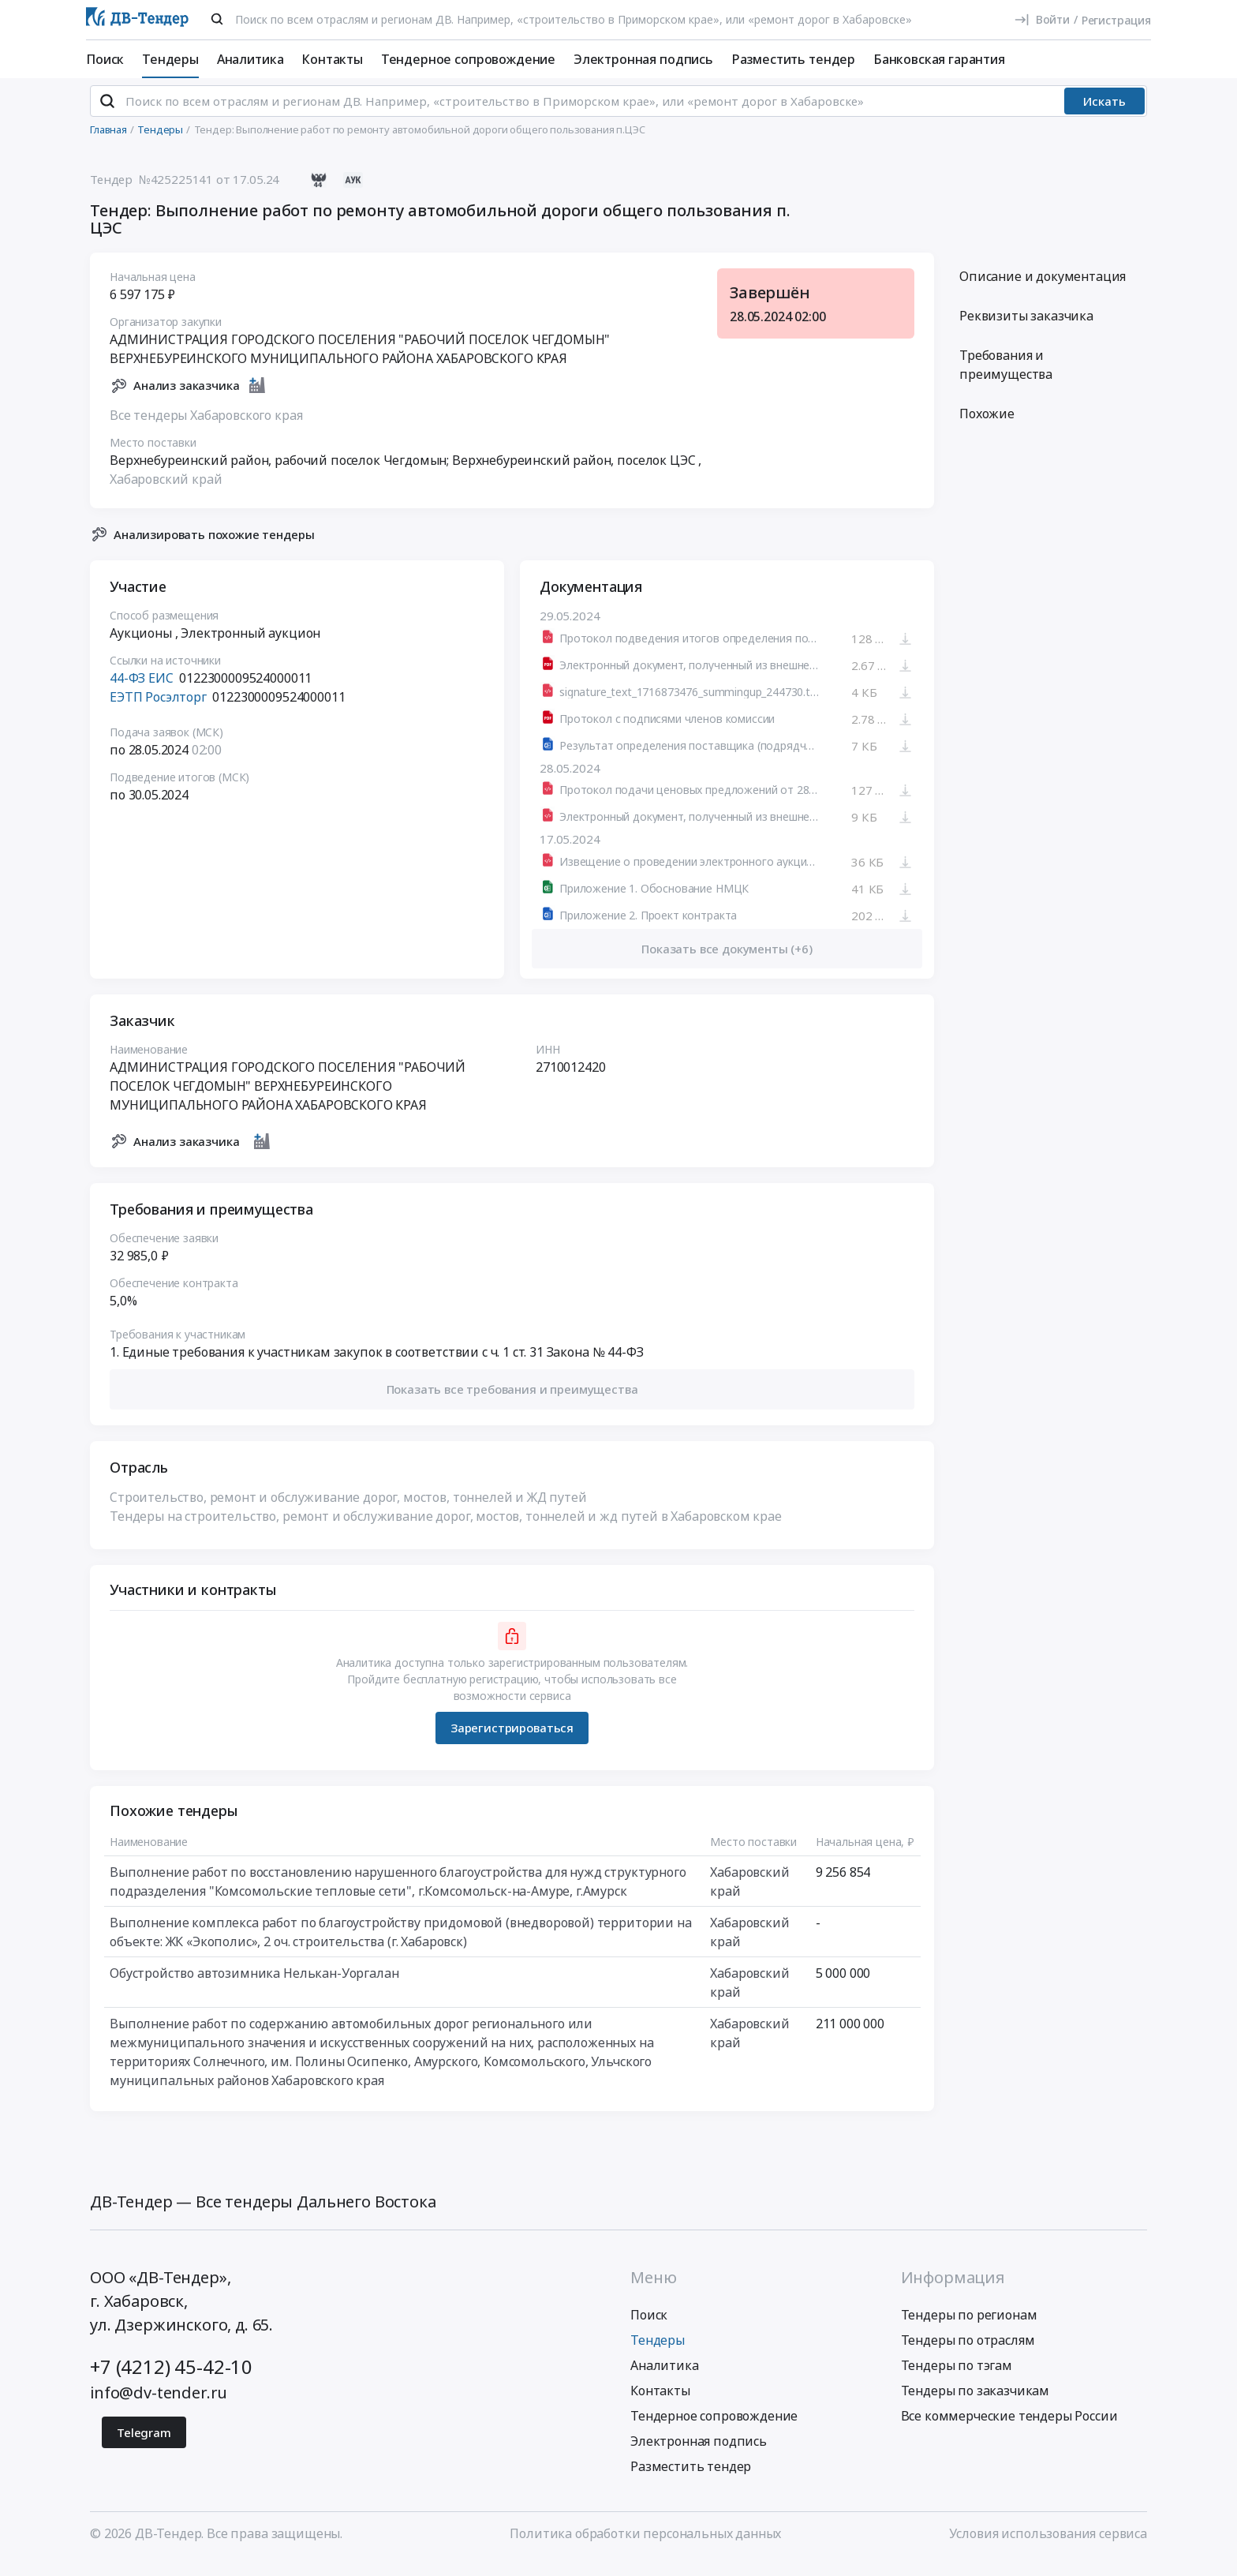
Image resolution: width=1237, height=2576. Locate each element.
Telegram (144, 2446)
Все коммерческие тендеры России (1009, 2429)
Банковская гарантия (939, 59)
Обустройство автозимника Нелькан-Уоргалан (254, 1985)
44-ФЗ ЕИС (142, 691)
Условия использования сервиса (1048, 2546)
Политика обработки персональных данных (645, 2546)
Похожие (987, 427)
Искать (1104, 114)
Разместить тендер (793, 59)
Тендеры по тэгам (956, 2378)
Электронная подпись (643, 59)
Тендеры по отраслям (968, 2353)
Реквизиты (1026, 329)
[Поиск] (217, 19)
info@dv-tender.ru (158, 2406)
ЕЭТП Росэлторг (158, 710)
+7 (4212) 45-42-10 (171, 2380)
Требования (1005, 378)
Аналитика (250, 59)
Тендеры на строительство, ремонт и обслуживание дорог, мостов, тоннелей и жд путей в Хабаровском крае (446, 1528)
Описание (1042, 289)
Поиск (105, 59)
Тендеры (170, 59)
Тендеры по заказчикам (975, 2404)
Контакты (332, 59)
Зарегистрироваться (512, 1741)
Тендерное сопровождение (468, 59)
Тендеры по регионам (969, 2328)
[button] (512, 1403)
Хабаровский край (166, 491)
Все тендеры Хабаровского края (206, 427)
